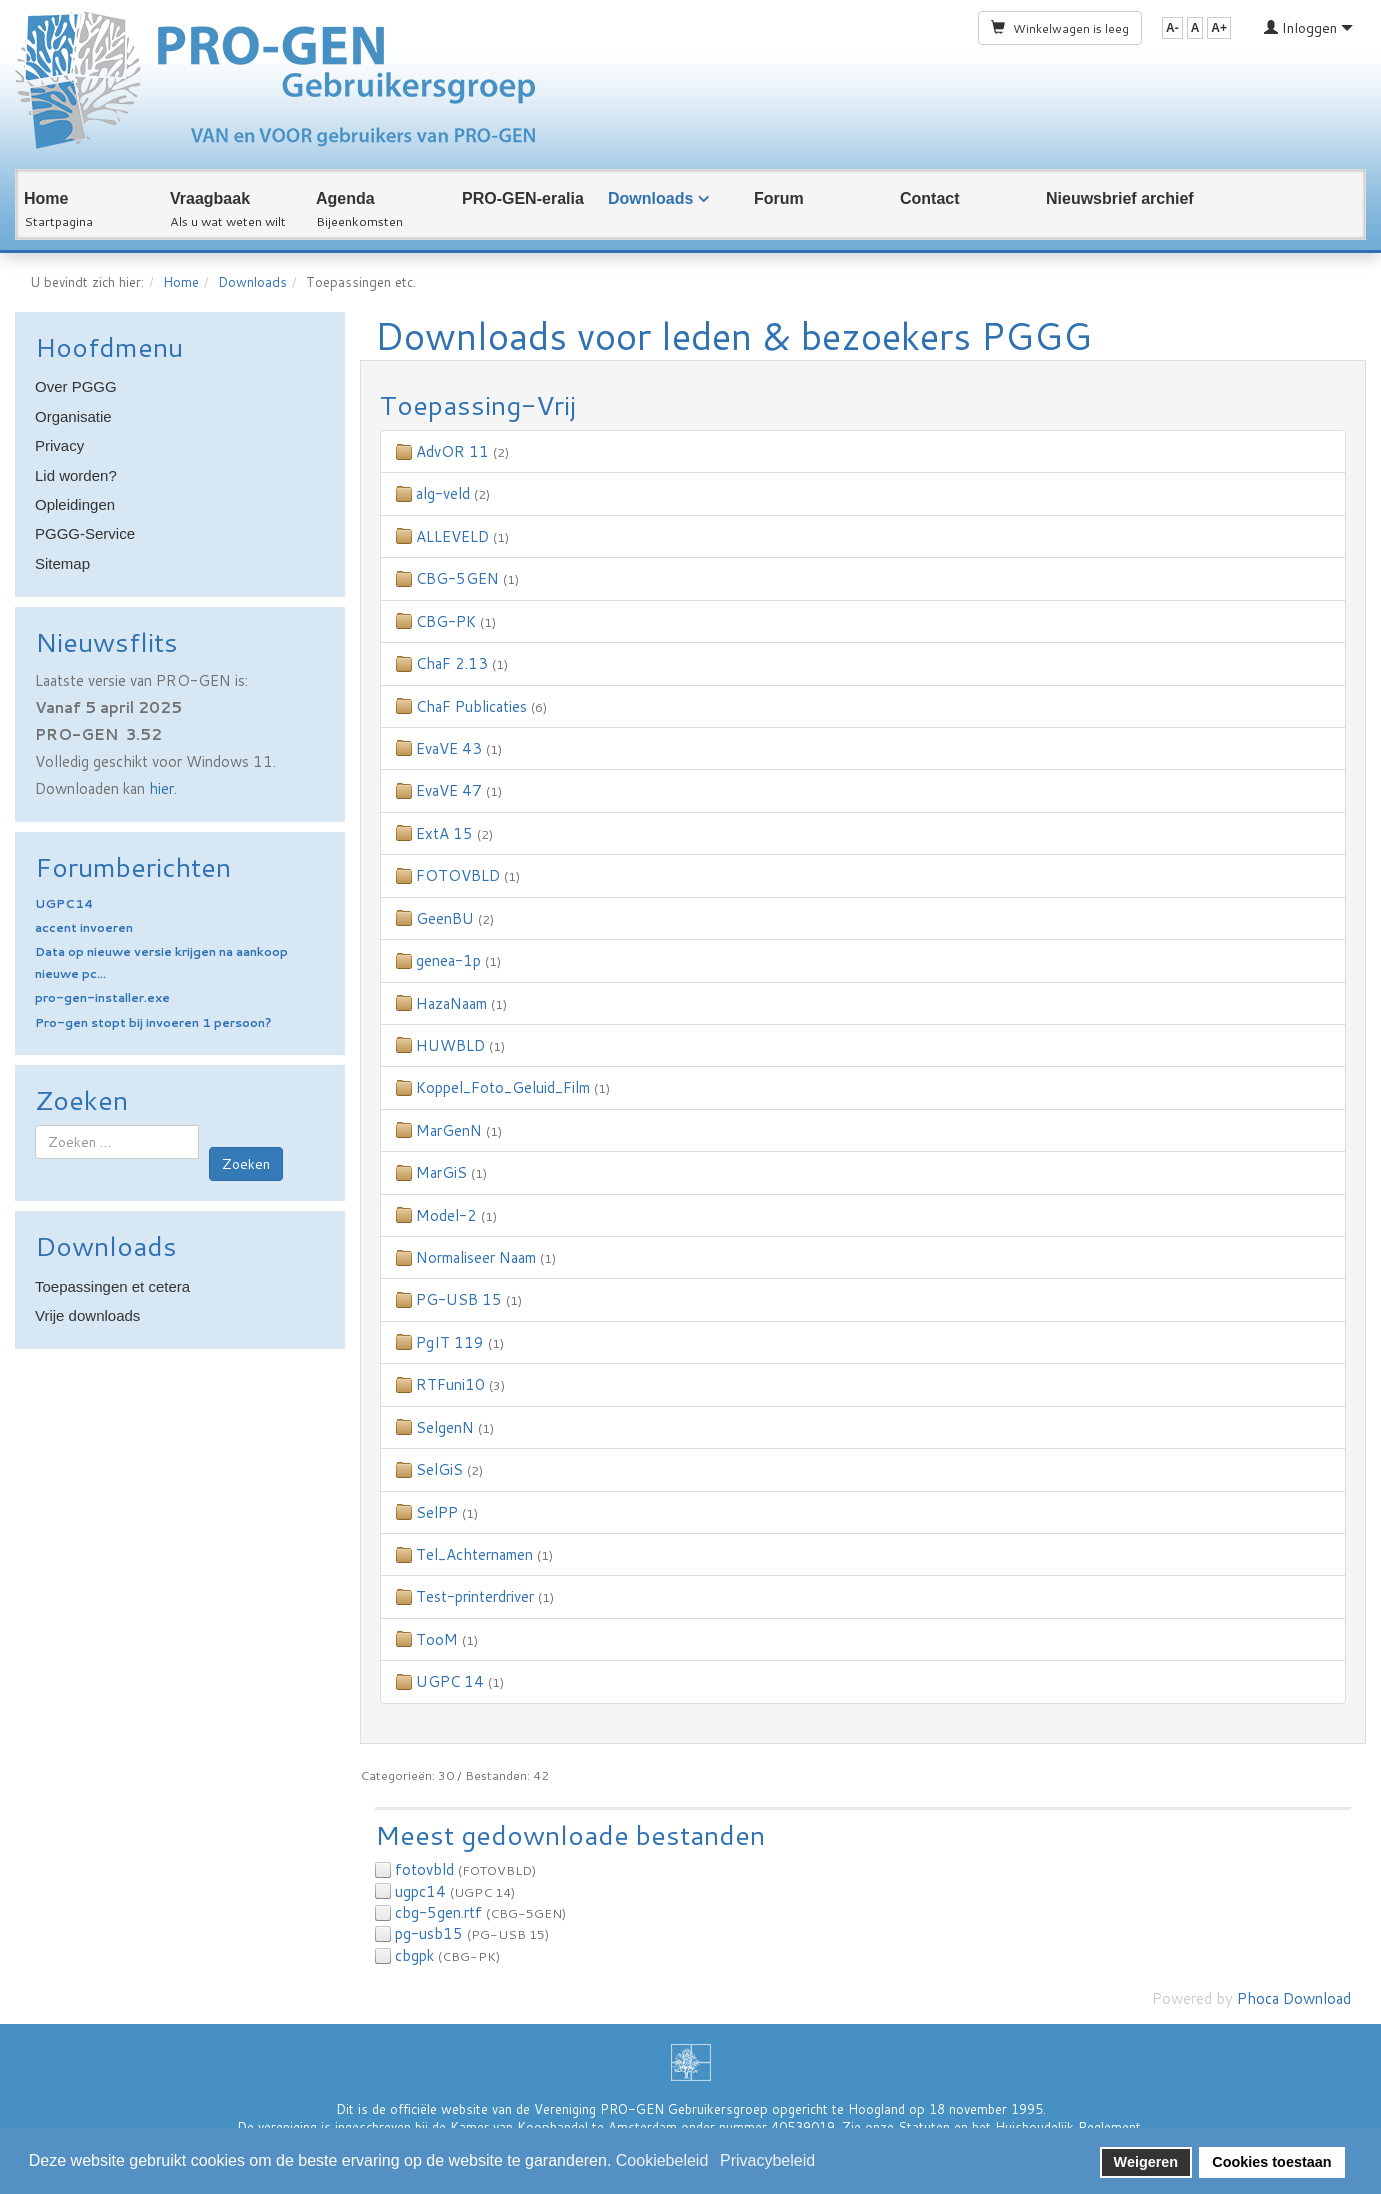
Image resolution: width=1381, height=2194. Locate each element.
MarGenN (449, 1130)
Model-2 (446, 1215)
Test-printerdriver (475, 1596)
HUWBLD (450, 1045)
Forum (779, 198)
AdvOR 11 (452, 451)
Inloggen (1308, 28)
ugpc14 (420, 1891)
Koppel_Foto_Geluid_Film (503, 1087)
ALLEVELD (452, 536)
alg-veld (443, 493)
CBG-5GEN (457, 578)
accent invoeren (84, 927)
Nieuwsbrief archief (1120, 198)
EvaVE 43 (449, 748)
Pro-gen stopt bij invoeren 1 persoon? (153, 1022)
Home (46, 198)
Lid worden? (76, 475)
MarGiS (441, 1172)
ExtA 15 (444, 833)
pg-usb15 (429, 1933)
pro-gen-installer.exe (102, 997)
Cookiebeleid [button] (662, 2160)
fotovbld (424, 1869)
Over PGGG (76, 386)
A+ (1219, 28)
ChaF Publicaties (471, 706)
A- (1172, 28)
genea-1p (448, 960)
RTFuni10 (450, 1384)
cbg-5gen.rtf (438, 1912)
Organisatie (73, 416)
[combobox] (117, 1142)
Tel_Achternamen (474, 1554)
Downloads (650, 198)
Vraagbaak (210, 198)
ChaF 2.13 (452, 663)
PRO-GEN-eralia (523, 198)
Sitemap (62, 563)
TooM (437, 1639)
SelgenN (445, 1427)
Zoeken (246, 1164)
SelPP (437, 1512)
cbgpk (414, 1955)
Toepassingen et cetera (112, 1286)
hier (161, 788)
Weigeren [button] (1146, 2162)
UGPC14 (64, 903)
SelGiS (439, 1469)
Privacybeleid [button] (767, 2160)
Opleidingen (75, 504)
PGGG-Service (85, 533)
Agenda (345, 198)
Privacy (59, 445)
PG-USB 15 (459, 1299)
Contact (930, 198)
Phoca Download (1294, 1998)
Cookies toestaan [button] (1271, 2162)
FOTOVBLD (458, 875)
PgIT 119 (450, 1342)
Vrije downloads (87, 1315)
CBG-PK (446, 621)
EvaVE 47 (449, 790)
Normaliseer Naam (476, 1257)
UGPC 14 (450, 1681)
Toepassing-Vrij (478, 404)
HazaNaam (451, 1003)
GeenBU (445, 918)
